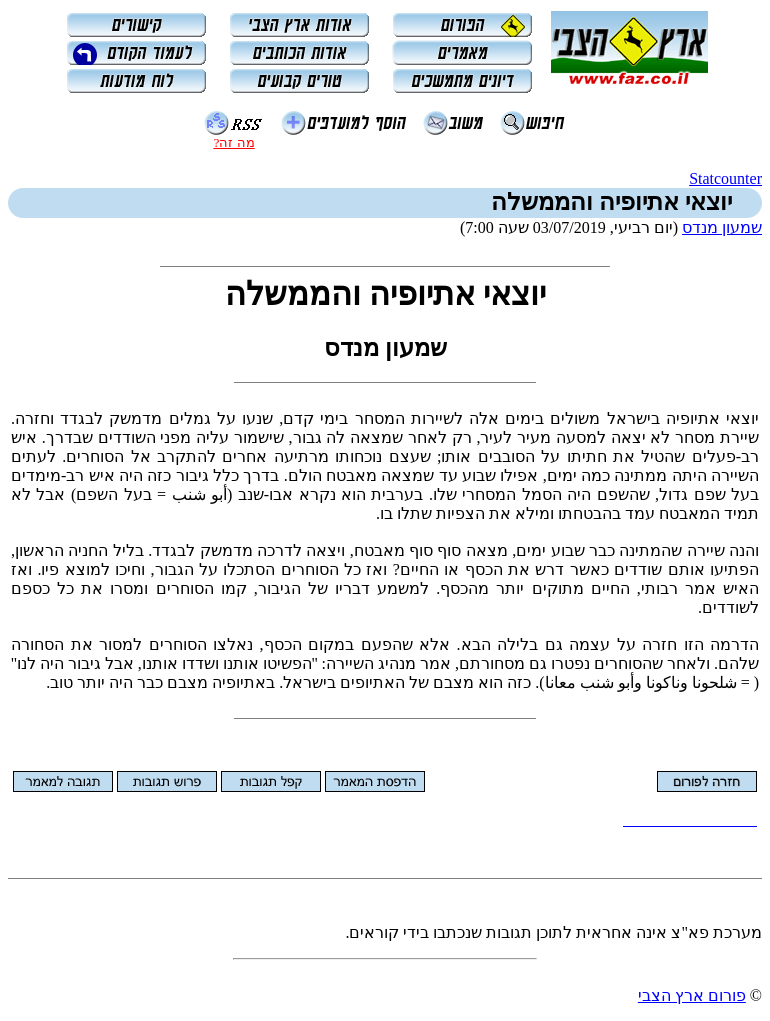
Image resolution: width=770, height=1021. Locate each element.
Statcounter (725, 178)
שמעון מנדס (722, 227)
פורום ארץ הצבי (692, 995)
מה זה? (233, 142)
